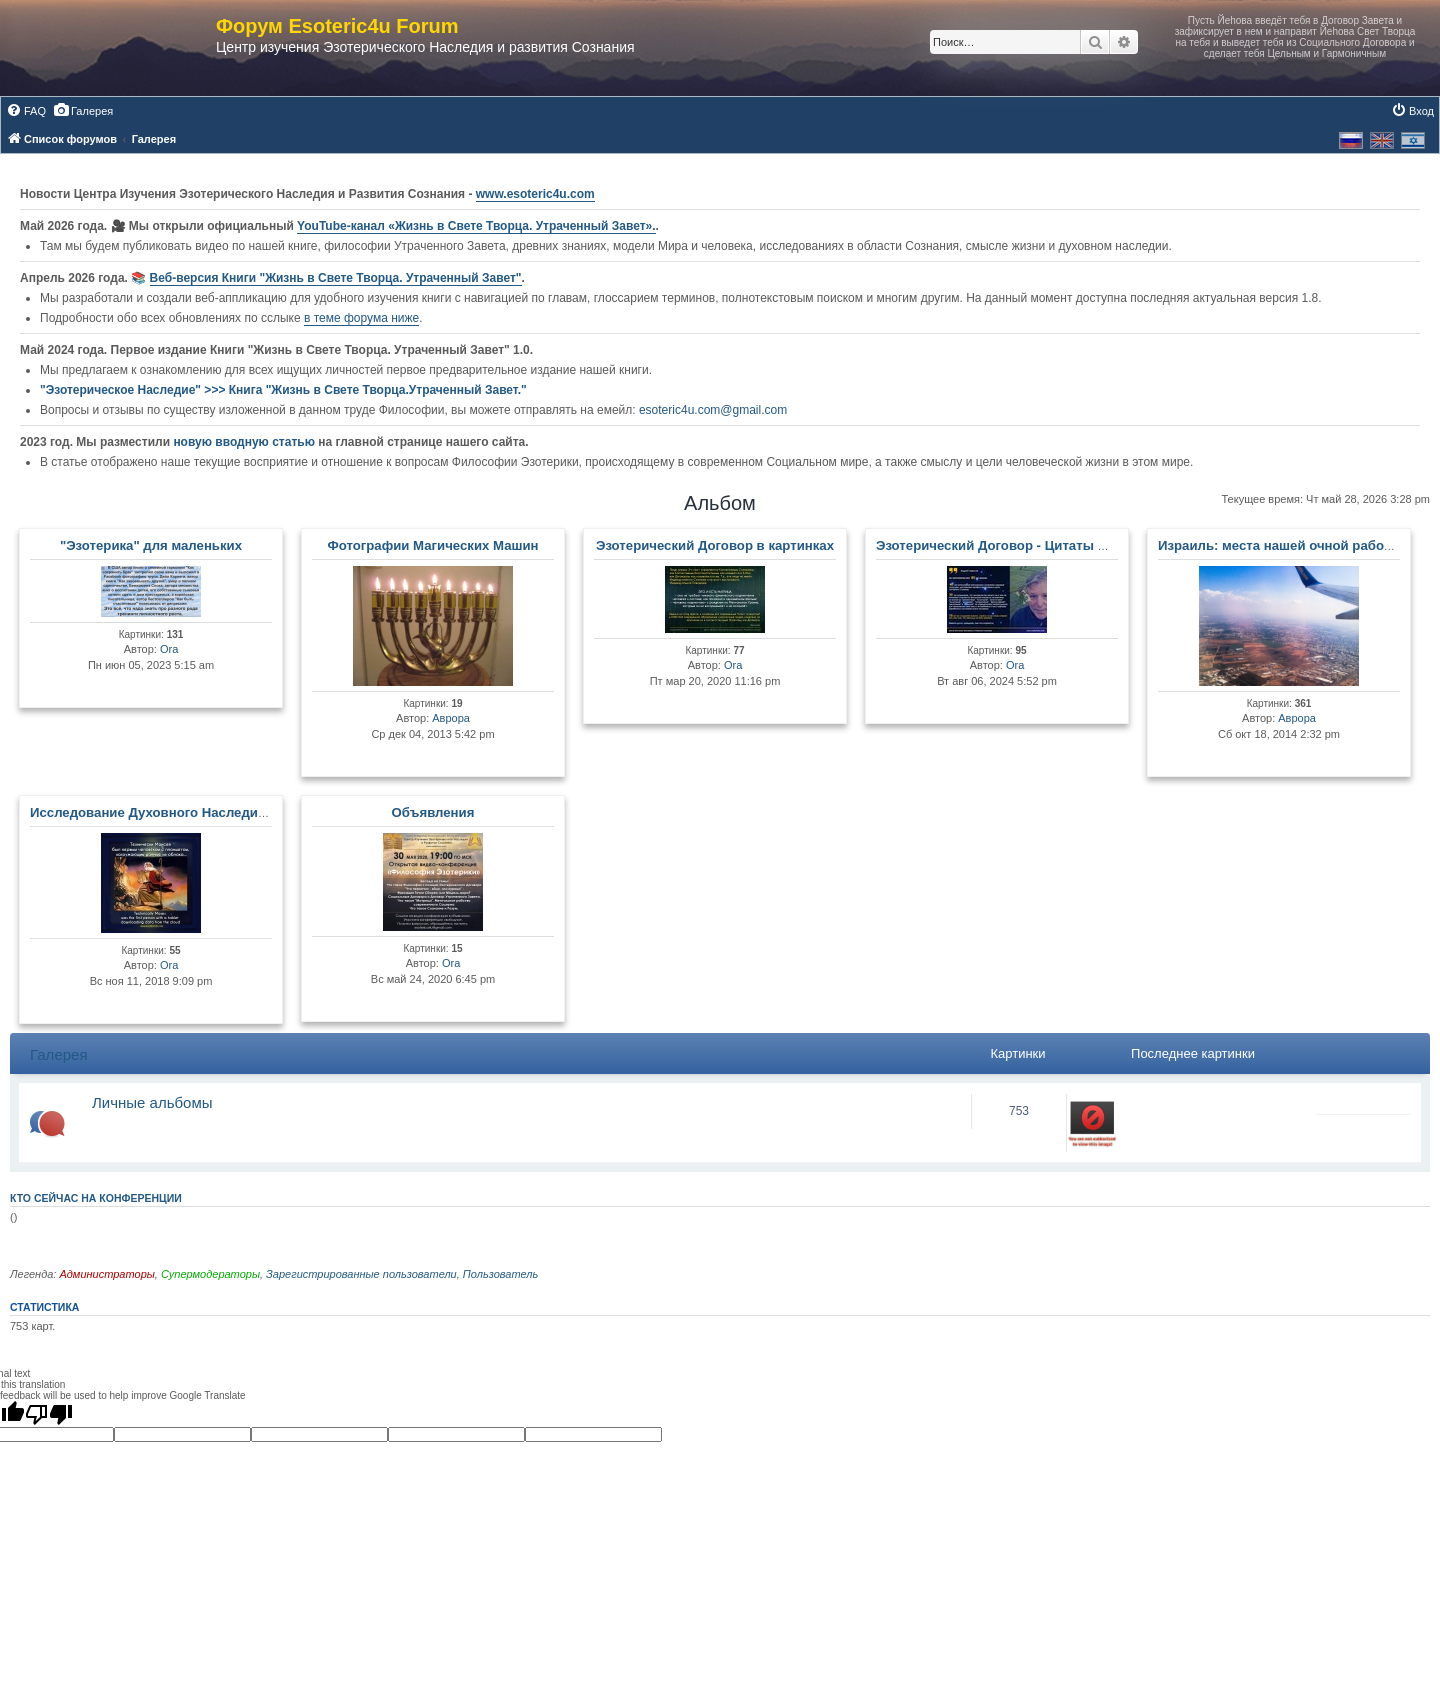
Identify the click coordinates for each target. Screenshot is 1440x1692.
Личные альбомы (152, 1102)
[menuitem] (26, 111)
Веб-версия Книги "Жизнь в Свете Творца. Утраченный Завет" (336, 278)
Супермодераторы (210, 1274)
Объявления (433, 812)
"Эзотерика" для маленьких (151, 545)
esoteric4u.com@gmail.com (713, 410)
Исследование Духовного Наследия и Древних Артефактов (225, 812)
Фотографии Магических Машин (432, 545)
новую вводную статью (245, 442)
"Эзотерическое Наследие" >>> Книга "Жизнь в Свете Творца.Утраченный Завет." (283, 390)
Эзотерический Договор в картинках (715, 545)
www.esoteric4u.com (535, 194)
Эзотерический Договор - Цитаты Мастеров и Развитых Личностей (1095, 545)
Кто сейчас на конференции (96, 1198)
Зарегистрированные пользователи (361, 1274)
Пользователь (500, 1274)
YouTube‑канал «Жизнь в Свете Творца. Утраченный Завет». (476, 226)
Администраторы (106, 1274)
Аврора (451, 718)
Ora (169, 649)
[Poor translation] (49, 1414)
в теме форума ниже (361, 318)
